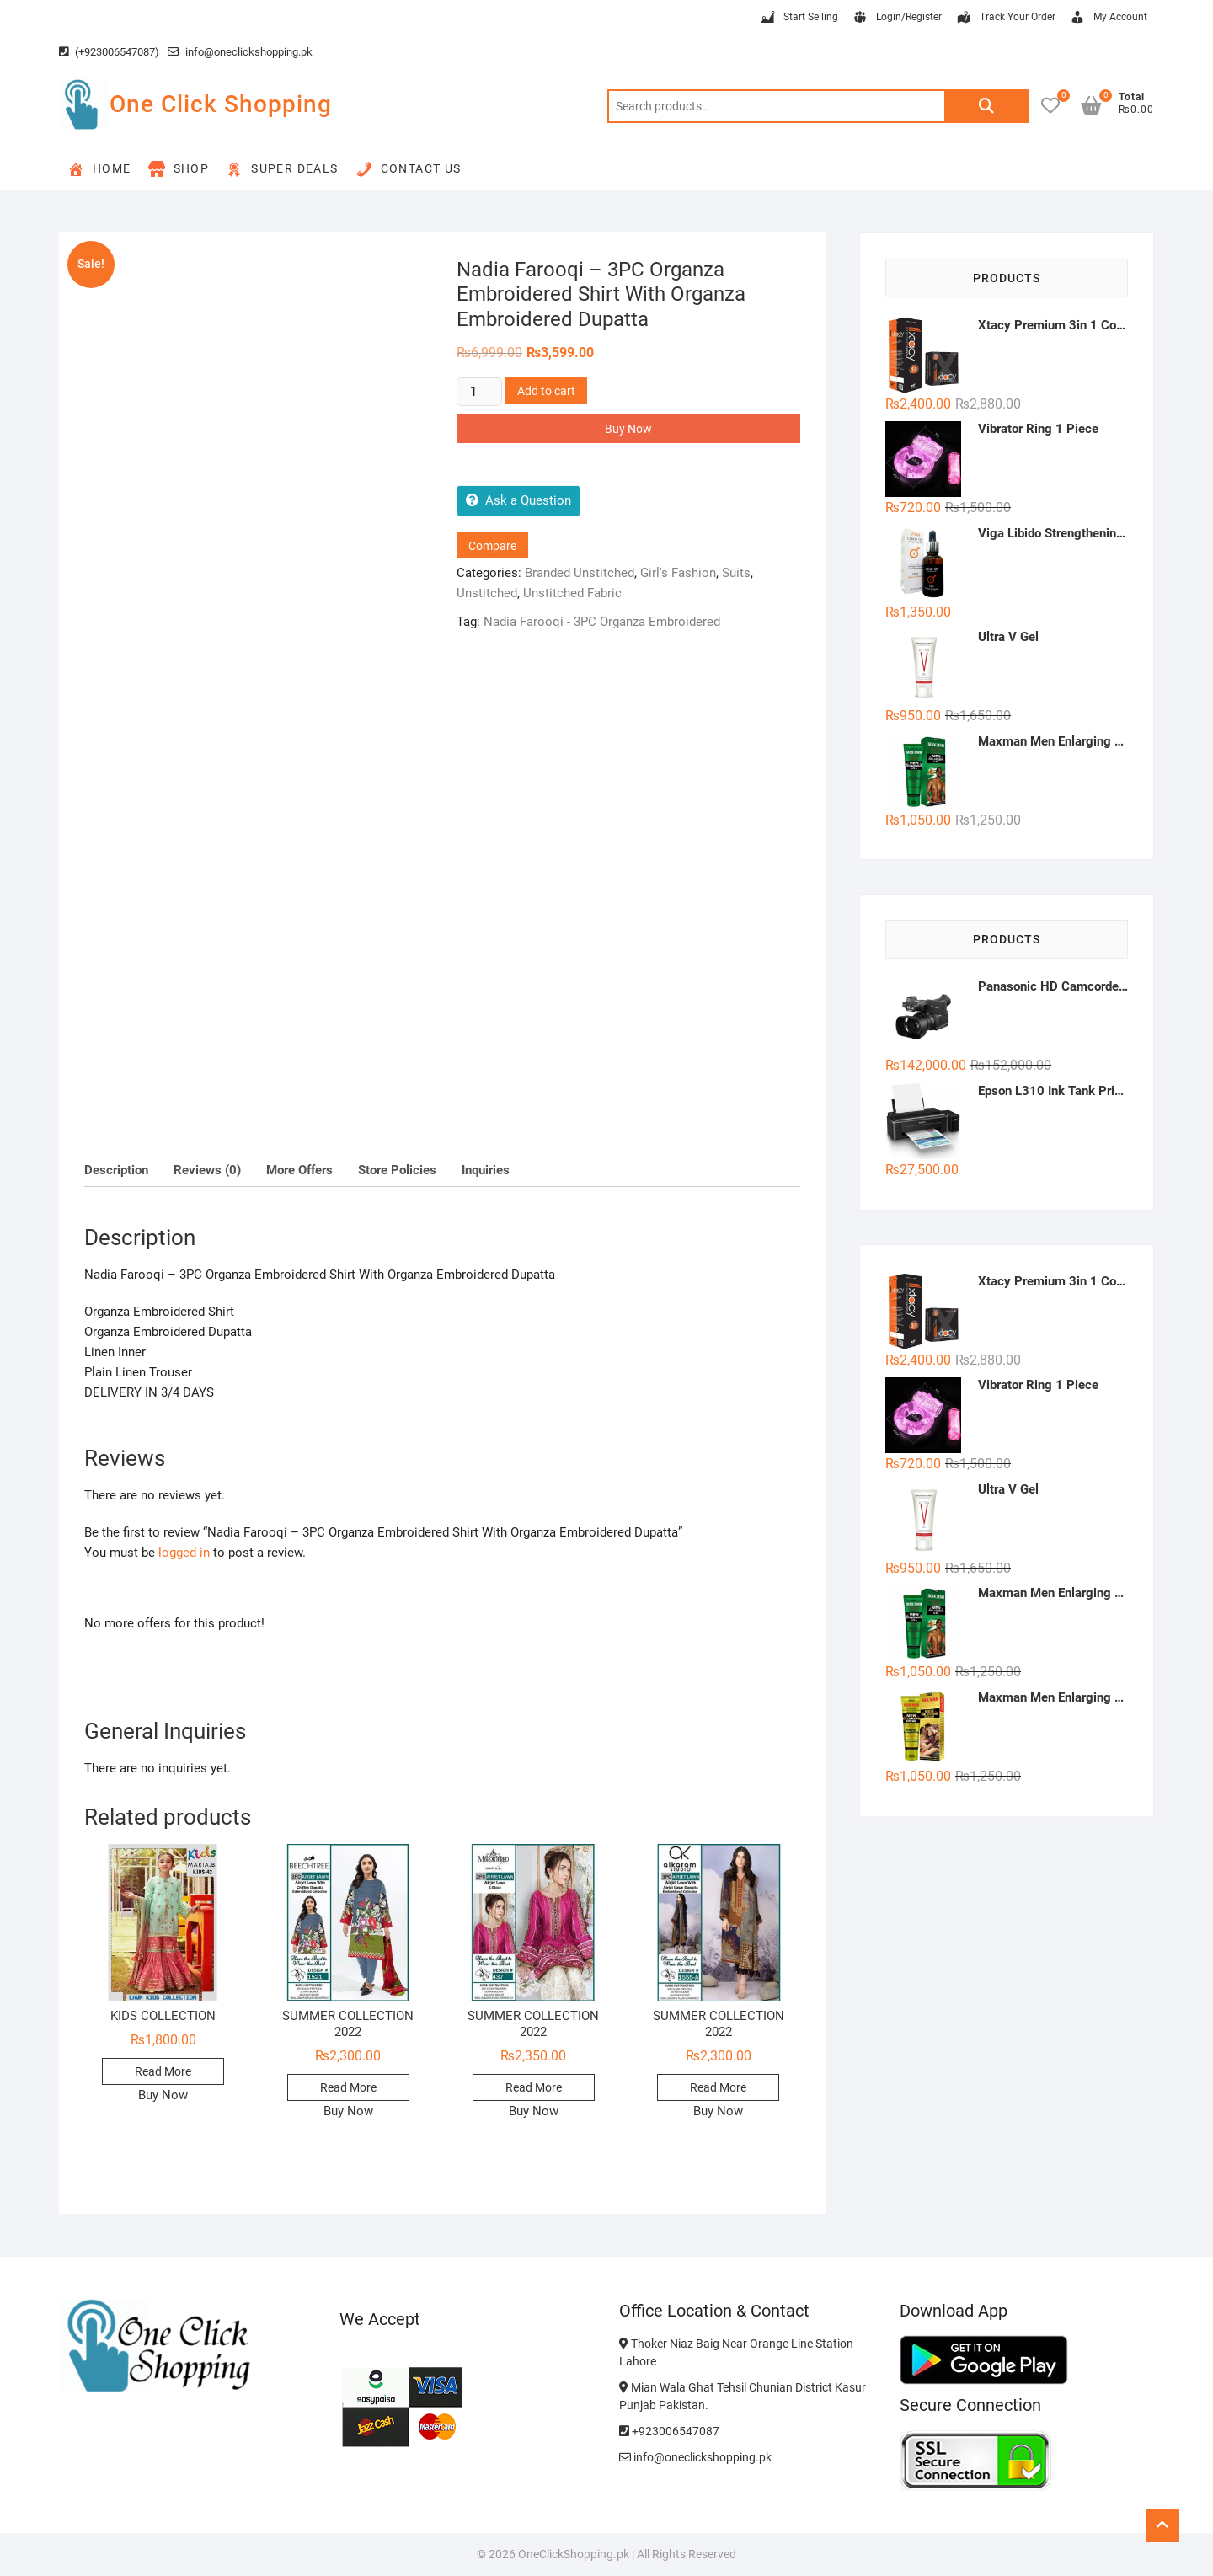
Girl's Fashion (678, 572)
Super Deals (282, 169)
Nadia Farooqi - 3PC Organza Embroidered (602, 621)
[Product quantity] (479, 391)
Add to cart (546, 391)
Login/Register (897, 17)
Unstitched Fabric (572, 593)
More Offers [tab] (299, 1170)
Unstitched (487, 593)
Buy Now (628, 429)
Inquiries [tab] (486, 1170)
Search (986, 106)
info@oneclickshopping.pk (240, 51)
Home (99, 169)
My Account (1108, 17)
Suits (736, 572)
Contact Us (408, 169)
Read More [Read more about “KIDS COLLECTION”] (163, 2071)
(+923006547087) (109, 51)
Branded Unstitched (579, 572)
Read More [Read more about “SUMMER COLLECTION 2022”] (348, 2087)
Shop (179, 169)
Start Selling (798, 17)
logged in (184, 1552)
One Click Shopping (221, 104)
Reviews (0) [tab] (207, 1170)
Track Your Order (1005, 17)
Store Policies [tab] (397, 1170)
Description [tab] (116, 1170)
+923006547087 (669, 2431)
